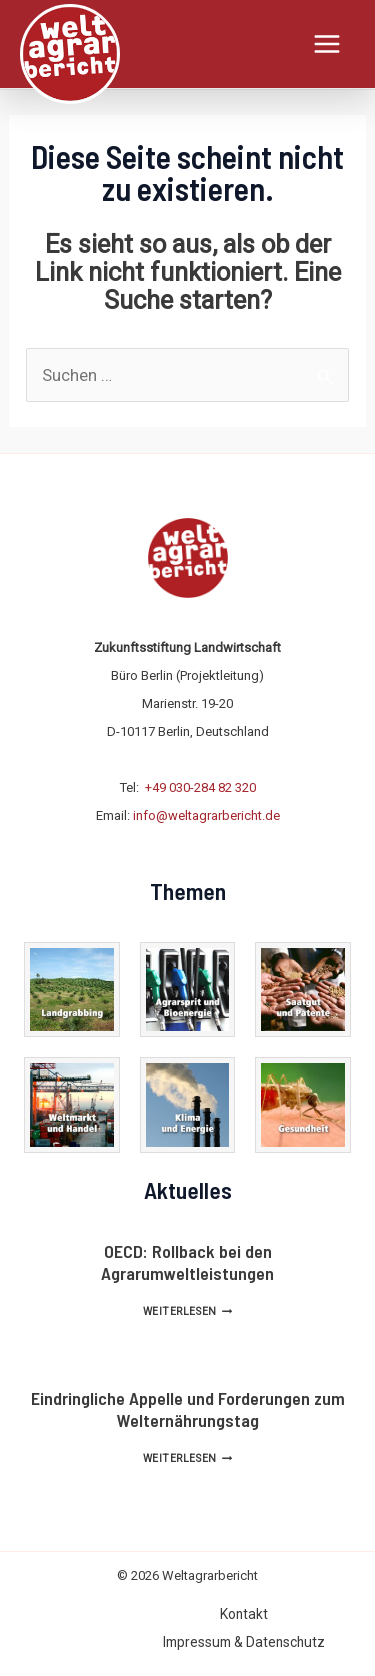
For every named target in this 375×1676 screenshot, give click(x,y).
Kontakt (244, 1614)
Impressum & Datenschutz (244, 1642)
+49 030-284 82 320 (200, 787)
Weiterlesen (187, 1311)
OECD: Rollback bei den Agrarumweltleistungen (187, 1262)
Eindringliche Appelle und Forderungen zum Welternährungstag (188, 1409)
